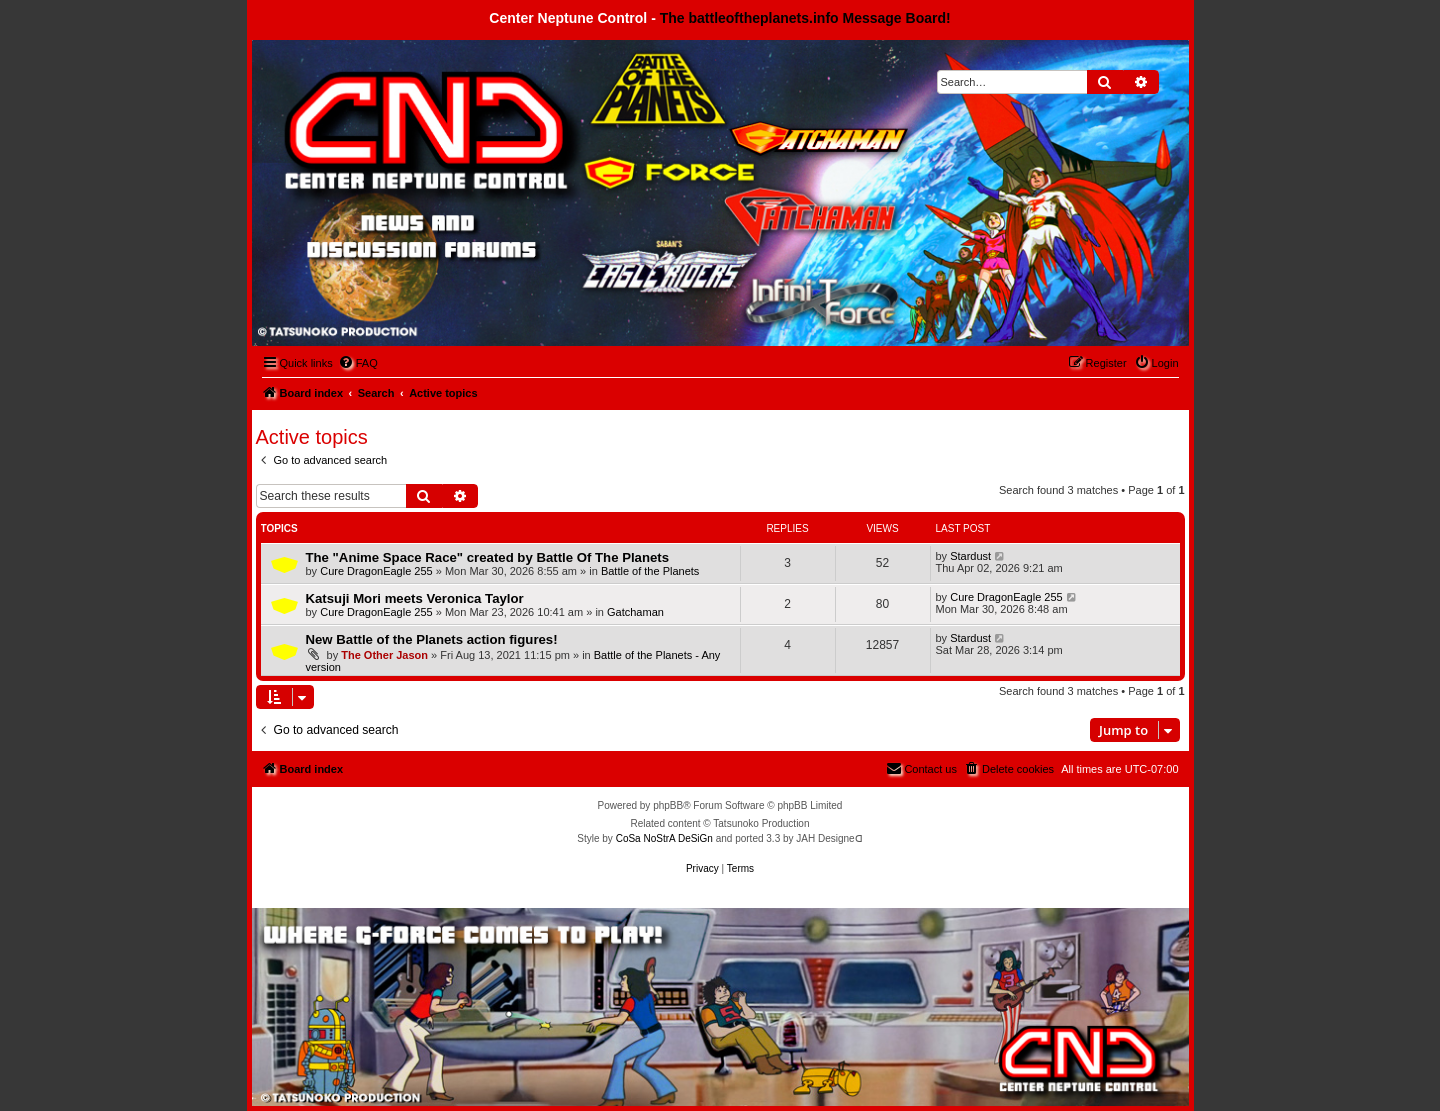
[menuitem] (358, 363)
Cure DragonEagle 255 (376, 571)
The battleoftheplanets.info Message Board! (805, 18)
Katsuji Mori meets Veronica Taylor (415, 598)
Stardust (970, 556)
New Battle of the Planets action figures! (432, 639)
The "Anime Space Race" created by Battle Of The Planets (488, 557)
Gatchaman (635, 612)
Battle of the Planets (650, 571)
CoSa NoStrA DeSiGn (664, 838)
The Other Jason (384, 655)
